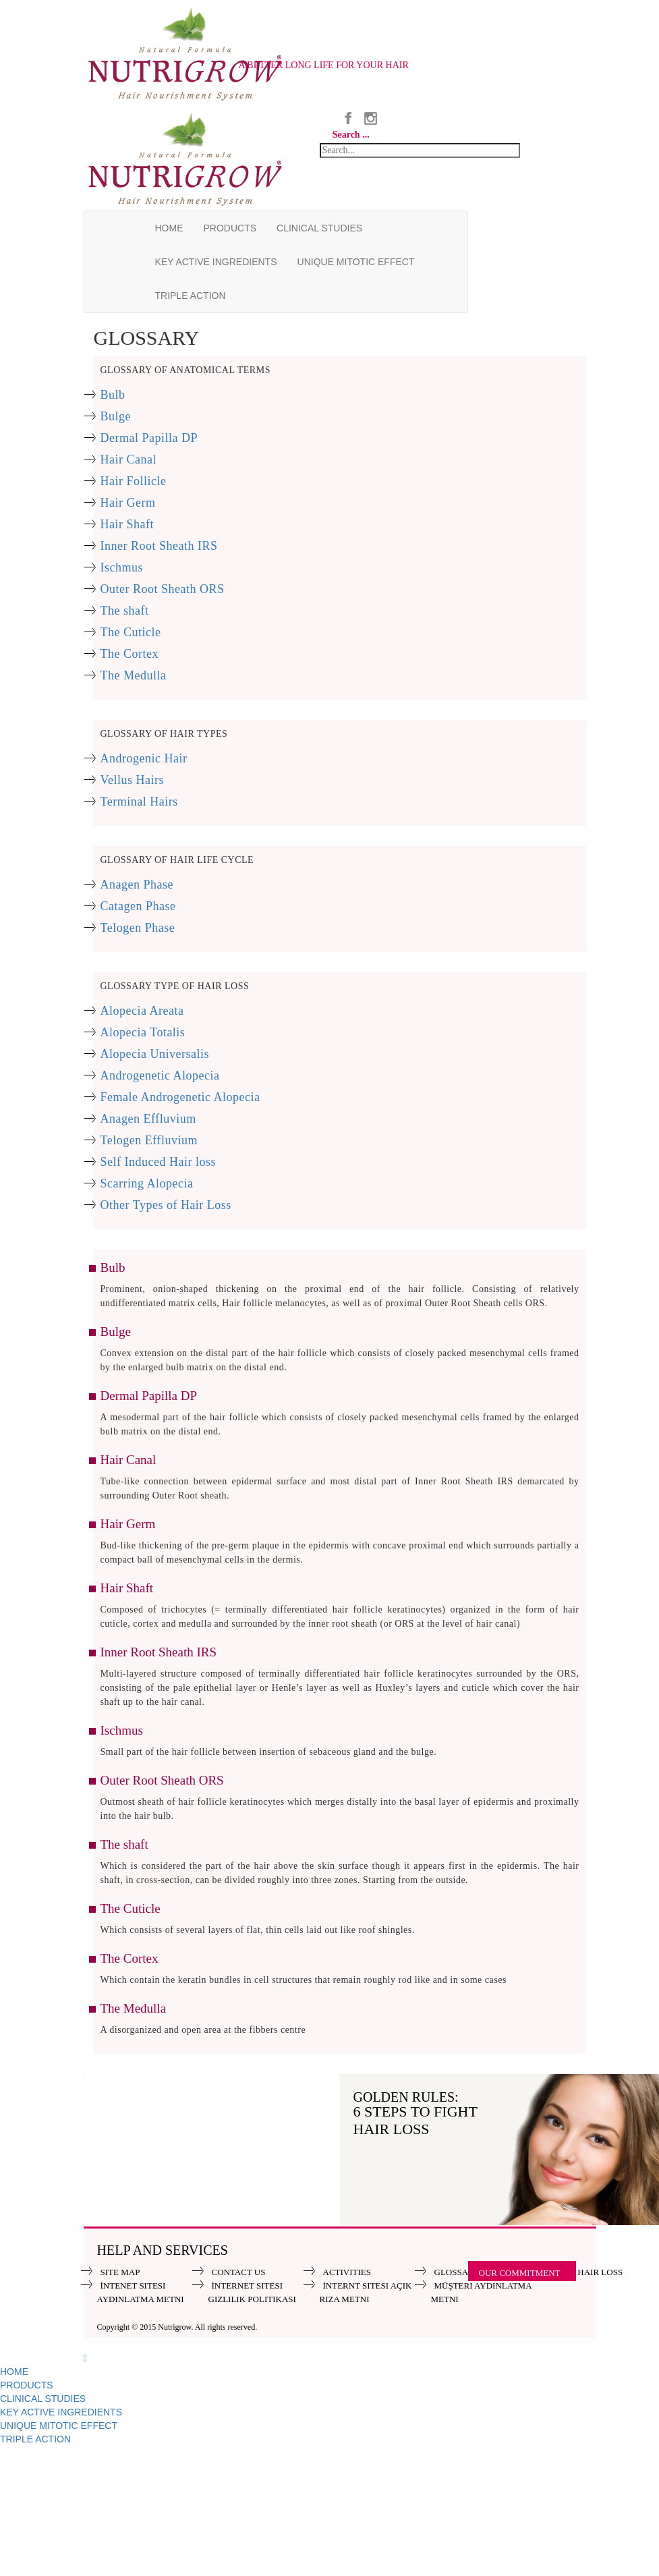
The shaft (125, 610)
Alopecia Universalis (155, 1054)
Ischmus (122, 567)
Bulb (113, 394)
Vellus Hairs (133, 780)
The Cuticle (131, 632)
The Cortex (130, 654)
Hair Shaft (127, 524)
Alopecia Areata (142, 1010)
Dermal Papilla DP (149, 438)
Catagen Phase (138, 906)
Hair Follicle (134, 481)
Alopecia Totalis (143, 1032)
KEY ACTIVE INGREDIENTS (216, 261)
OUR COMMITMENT (520, 2273)
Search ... (351, 135)
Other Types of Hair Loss (166, 1205)
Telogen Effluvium (149, 1140)
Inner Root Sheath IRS (159, 546)
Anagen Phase (137, 884)
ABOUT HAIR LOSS (584, 2272)
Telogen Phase (138, 927)
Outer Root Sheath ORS (163, 589)
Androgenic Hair (144, 758)
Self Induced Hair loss (158, 1162)
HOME (169, 228)
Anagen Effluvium (148, 1118)
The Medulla (134, 675)
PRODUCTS (230, 228)
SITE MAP (120, 2272)
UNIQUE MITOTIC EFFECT (356, 261)
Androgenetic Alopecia (160, 1075)
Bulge (116, 416)
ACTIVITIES (347, 2272)
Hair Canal (128, 459)
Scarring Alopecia (147, 1183)
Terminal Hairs (139, 801)
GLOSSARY (457, 2272)
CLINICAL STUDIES (319, 228)
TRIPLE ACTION (190, 295)
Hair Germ (128, 502)
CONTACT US (239, 2272)
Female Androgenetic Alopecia (180, 1097)
